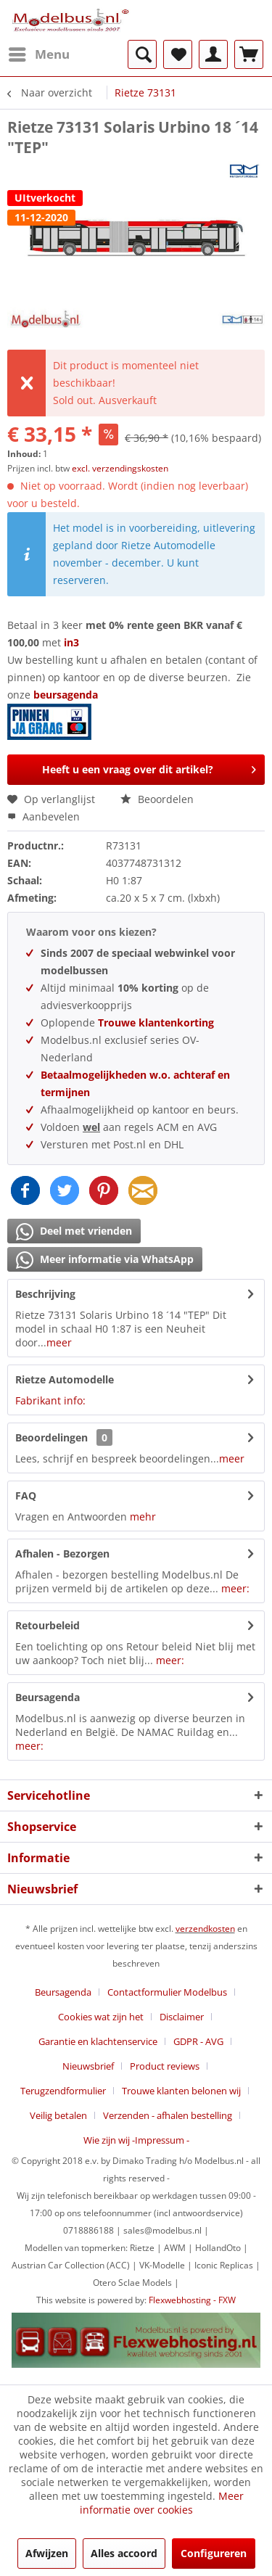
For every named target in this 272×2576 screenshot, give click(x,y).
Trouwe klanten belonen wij (181, 2090)
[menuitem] (38, 54)
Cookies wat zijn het (101, 2016)
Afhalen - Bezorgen (62, 1553)
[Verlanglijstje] (177, 54)
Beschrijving (45, 1294)
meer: (235, 1588)
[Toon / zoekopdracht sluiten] (142, 54)
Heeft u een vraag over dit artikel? (149, 767)
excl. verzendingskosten (120, 468)
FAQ (25, 1495)
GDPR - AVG (198, 2041)
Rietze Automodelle (64, 1379)
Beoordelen (157, 799)
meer (59, 1342)
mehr (143, 1516)
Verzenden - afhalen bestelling (167, 2115)
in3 (71, 642)
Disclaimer (182, 2016)
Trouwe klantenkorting (156, 1022)
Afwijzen (46, 2553)
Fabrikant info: (50, 1400)
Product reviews (164, 2066)
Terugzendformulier (63, 2090)
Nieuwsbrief (88, 2066)
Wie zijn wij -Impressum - (136, 2140)
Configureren (214, 2553)
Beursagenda (47, 1697)
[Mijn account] (213, 54)
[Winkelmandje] (248, 54)
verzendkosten (205, 1928)
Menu (39, 52)
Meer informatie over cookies (162, 2503)
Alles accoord (124, 2553)
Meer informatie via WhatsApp (105, 1260)
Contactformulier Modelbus (167, 1992)
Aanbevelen (43, 816)
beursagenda (67, 694)
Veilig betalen (58, 2115)
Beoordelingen (51, 1437)
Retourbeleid (47, 1625)
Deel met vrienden (74, 1231)
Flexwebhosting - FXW (192, 2300)
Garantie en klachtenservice (97, 2041)
